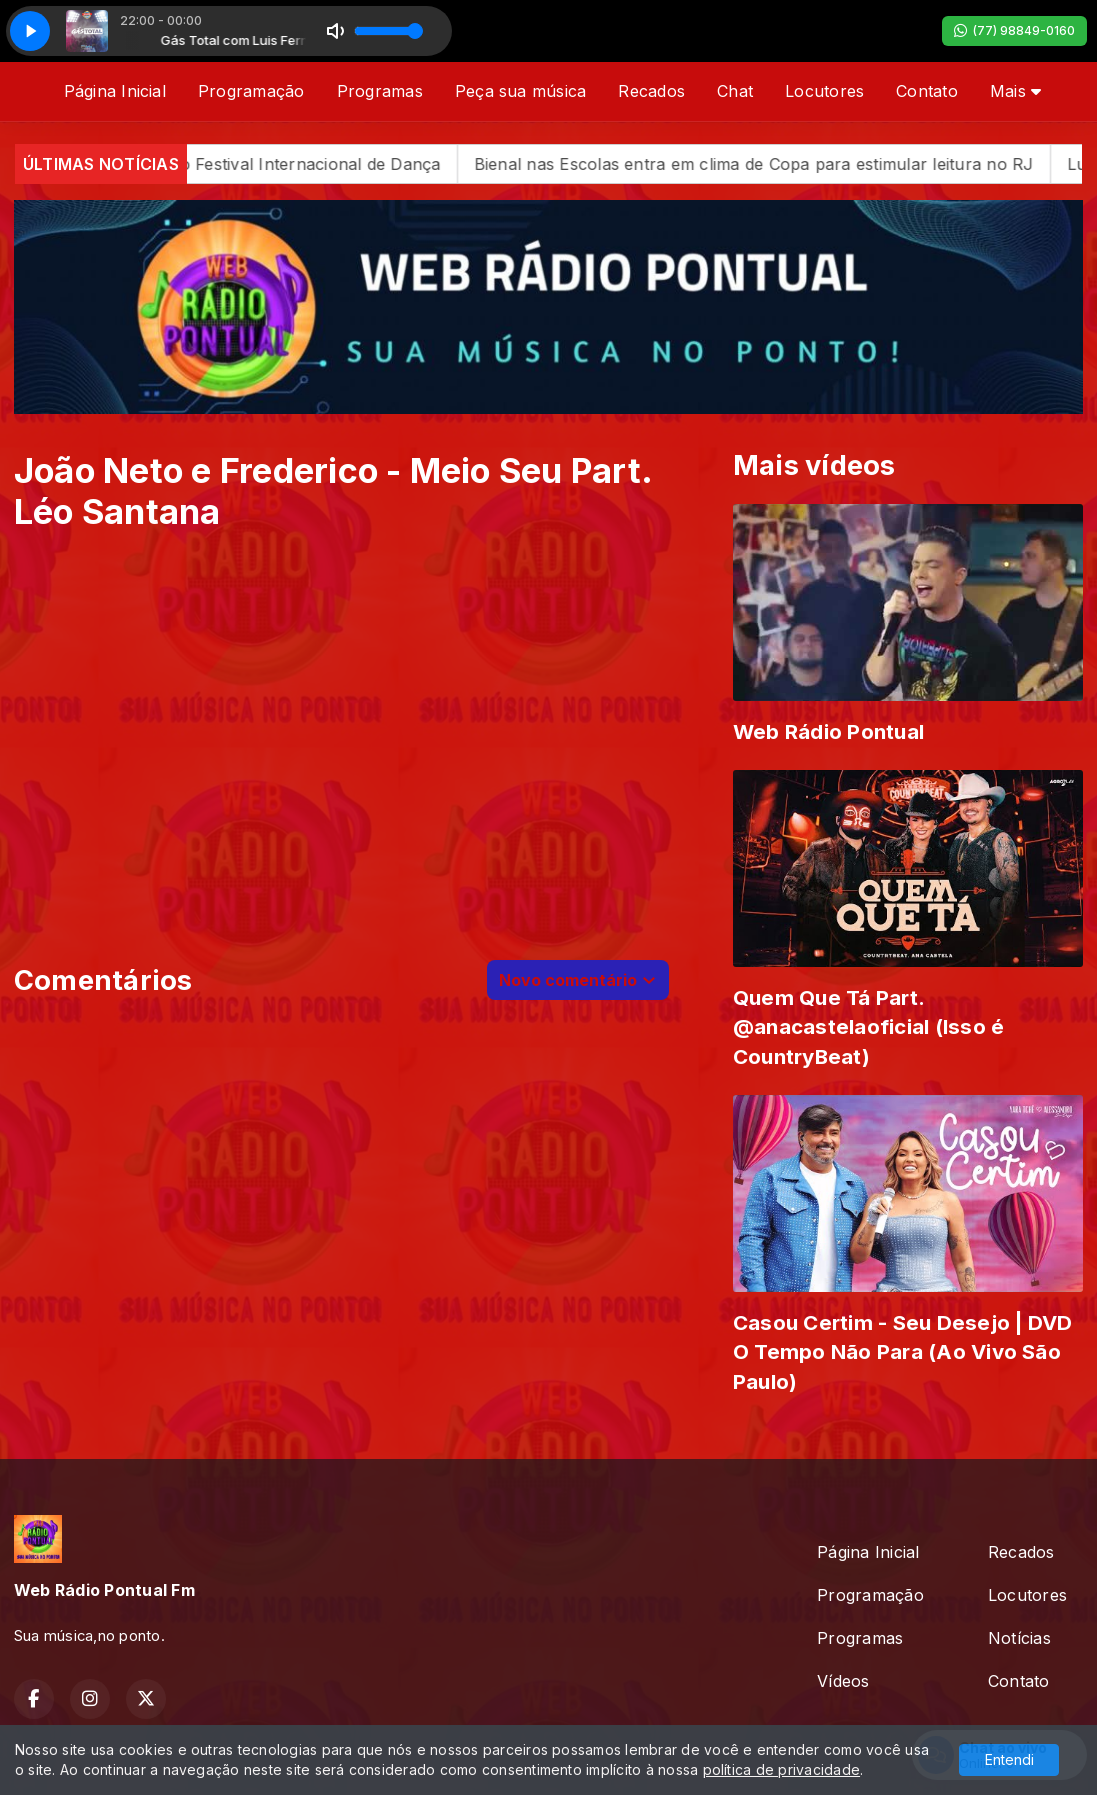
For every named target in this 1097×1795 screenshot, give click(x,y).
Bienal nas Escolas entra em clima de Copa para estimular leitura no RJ (791, 164)
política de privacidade (782, 1769)
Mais (1015, 91)
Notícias (1019, 1638)
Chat (735, 91)
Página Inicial (115, 91)
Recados (651, 91)
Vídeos (843, 1681)
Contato (927, 91)
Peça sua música (521, 91)
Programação (251, 91)
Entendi (1009, 1759)
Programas (380, 91)
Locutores (824, 91)
